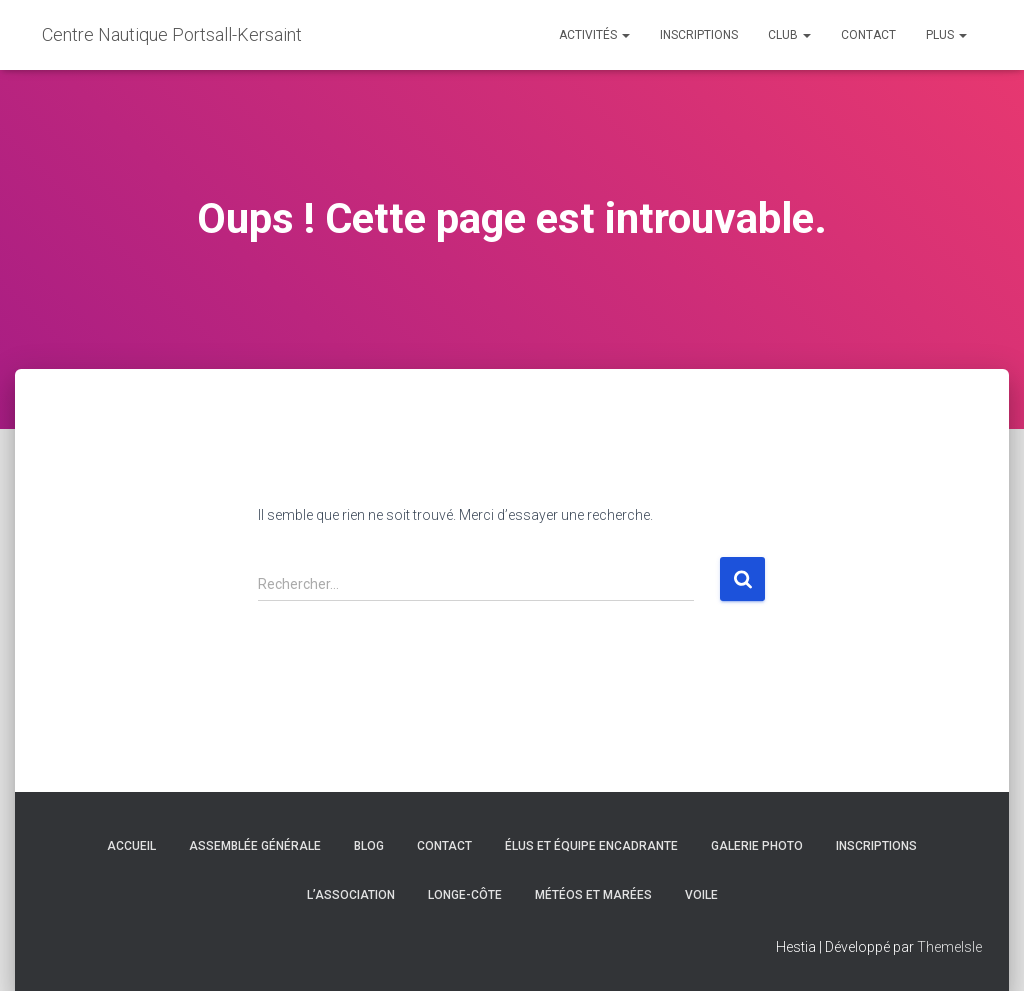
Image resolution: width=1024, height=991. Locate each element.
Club (789, 35)
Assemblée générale (255, 846)
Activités (594, 35)
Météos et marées (593, 895)
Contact (868, 35)
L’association (351, 895)
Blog (369, 846)
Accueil (131, 846)
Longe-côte (465, 895)
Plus (946, 35)
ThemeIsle (949, 947)
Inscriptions (699, 35)
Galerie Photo (757, 846)
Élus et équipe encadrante (591, 846)
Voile (701, 895)
